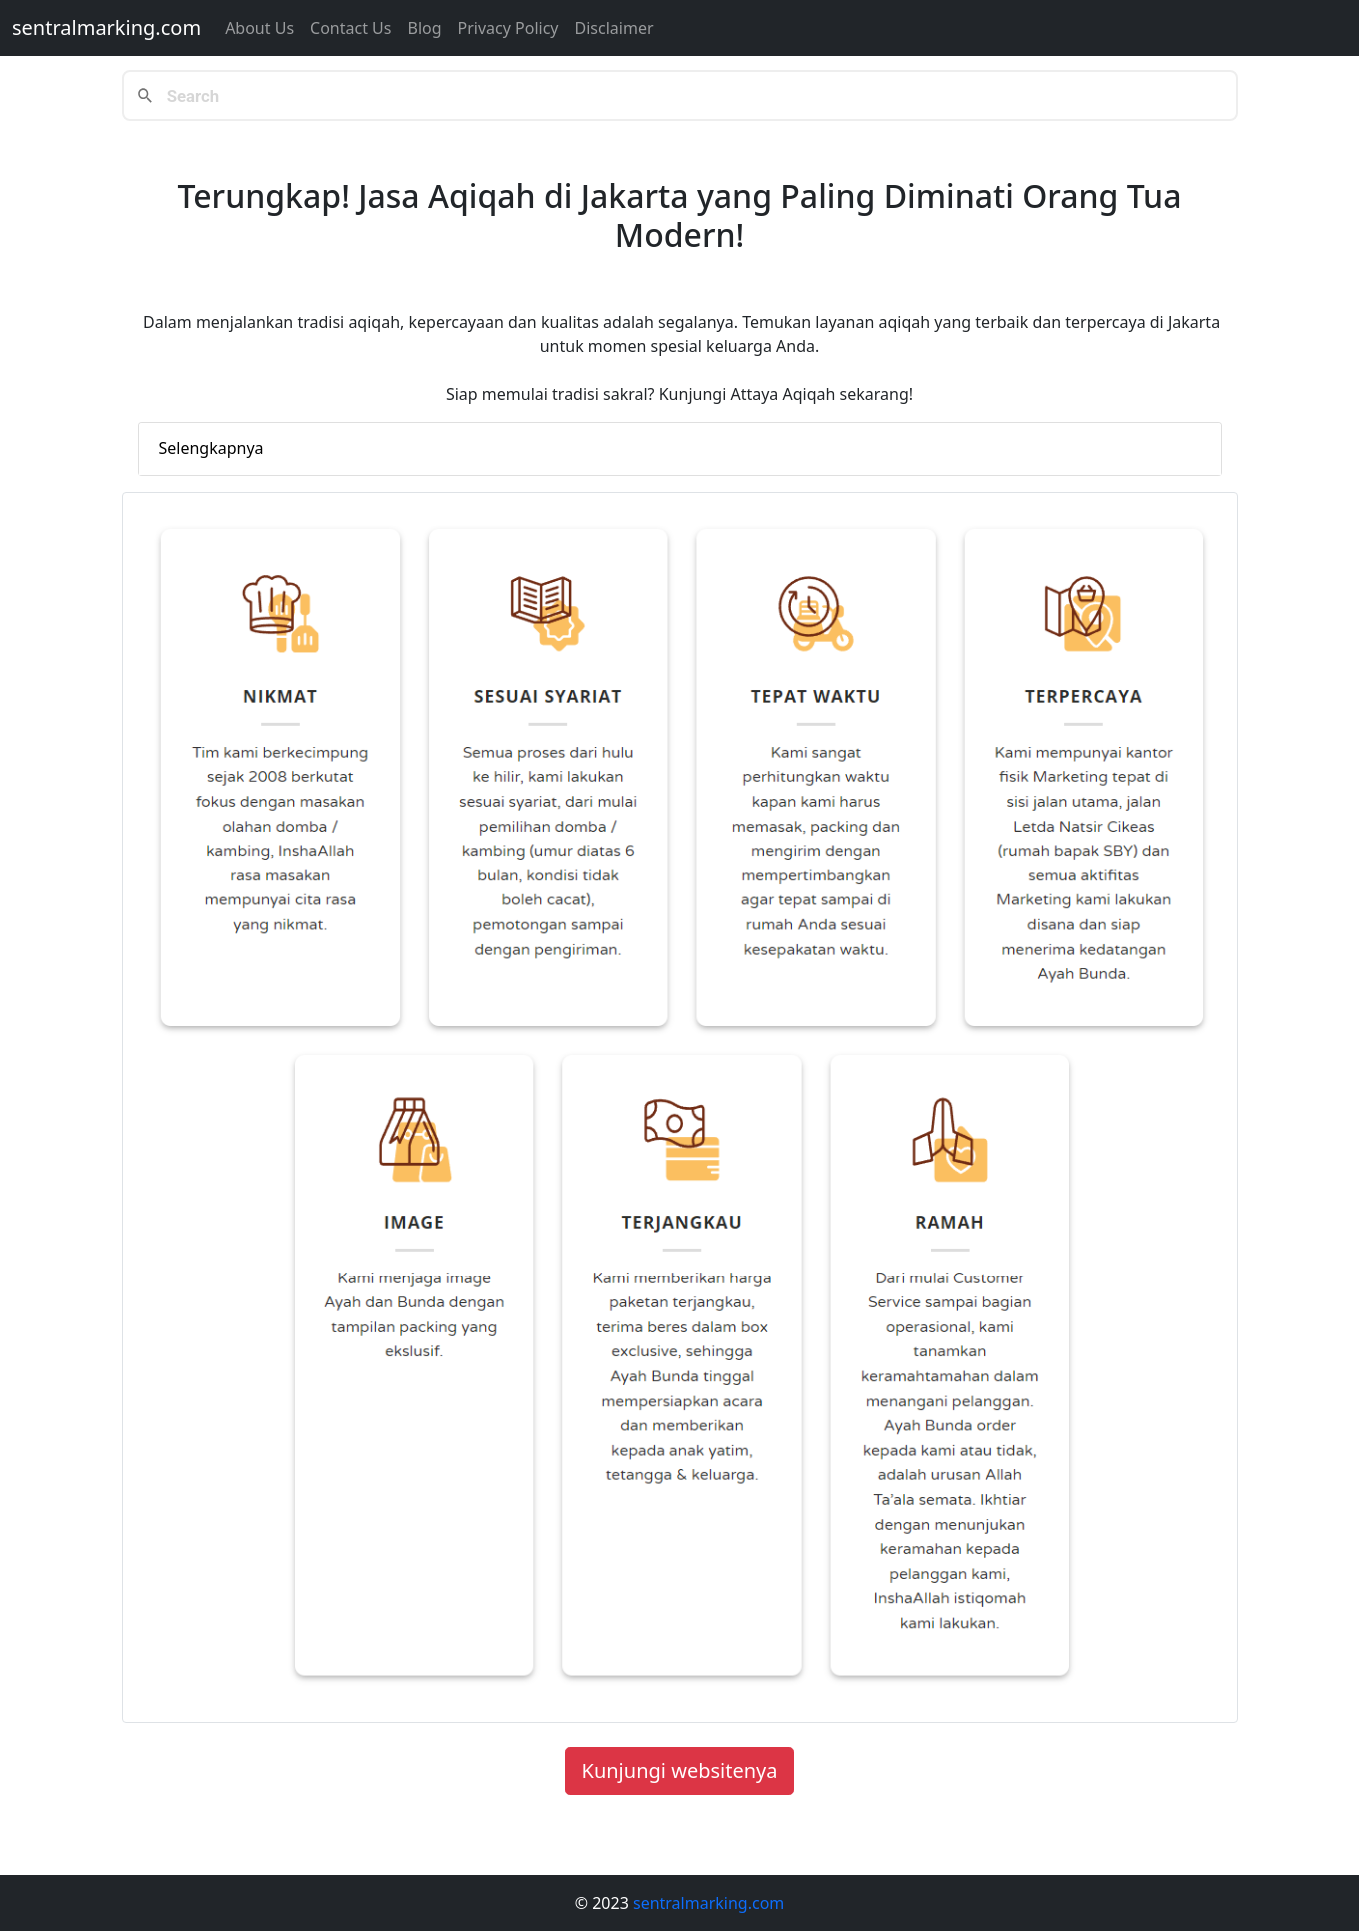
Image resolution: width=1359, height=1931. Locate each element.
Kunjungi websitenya (680, 1770)
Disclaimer (614, 28)
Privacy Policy (508, 28)
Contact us (350, 28)
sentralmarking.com (106, 27)
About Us (259, 28)
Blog (424, 28)
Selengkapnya (211, 448)
